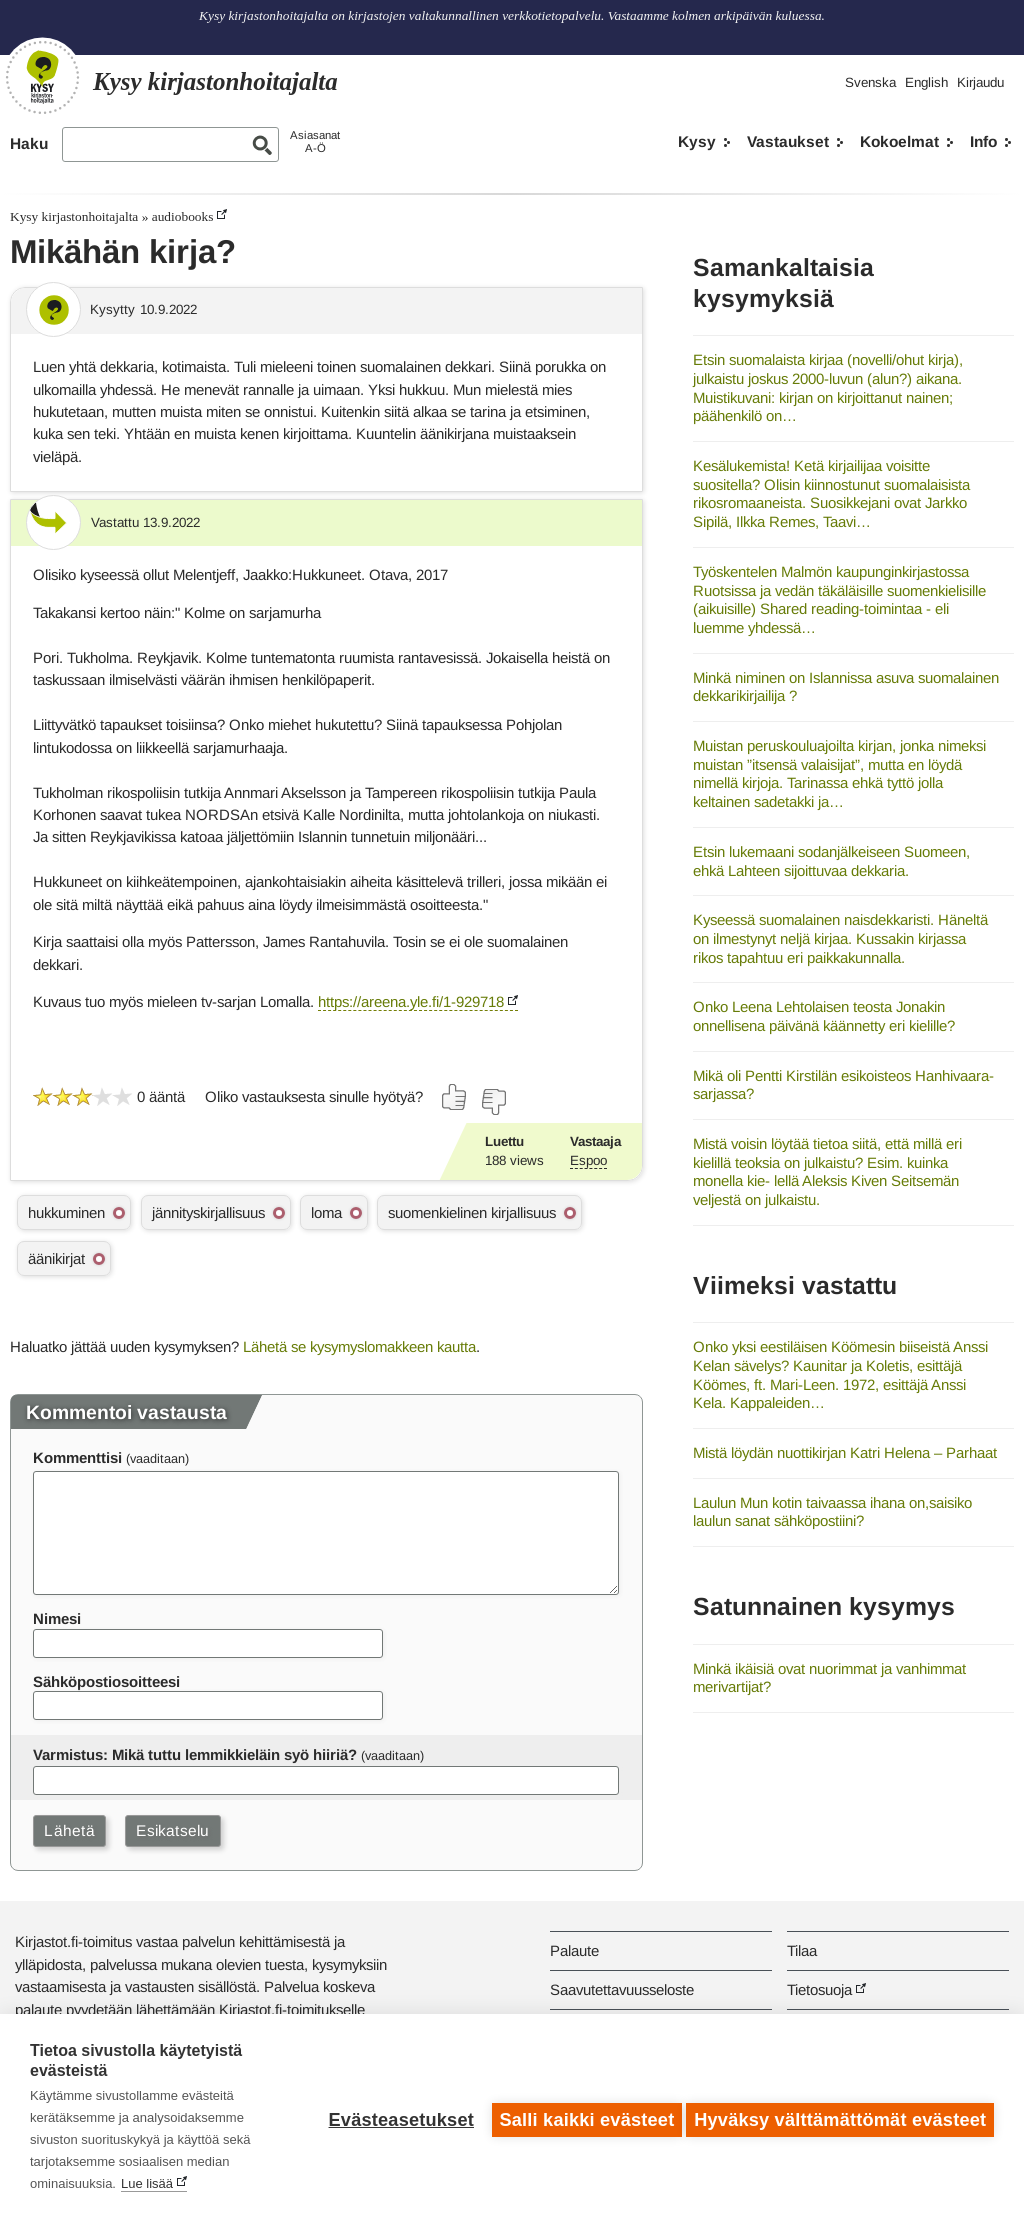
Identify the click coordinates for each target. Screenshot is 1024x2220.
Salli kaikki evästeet (581, 2117)
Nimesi (57, 1618)
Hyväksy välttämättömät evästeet (840, 2117)
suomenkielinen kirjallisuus (472, 1212)
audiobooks (183, 216)
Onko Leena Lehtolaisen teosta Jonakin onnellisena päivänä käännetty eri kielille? (824, 1016)
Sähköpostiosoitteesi (106, 1681)
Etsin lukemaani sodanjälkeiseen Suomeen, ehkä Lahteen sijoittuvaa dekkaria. (831, 861)
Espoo (588, 1160)
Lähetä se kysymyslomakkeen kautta (359, 1346)
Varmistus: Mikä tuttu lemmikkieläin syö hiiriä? (195, 1754)
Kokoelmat (899, 141)
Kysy (697, 141)
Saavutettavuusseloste (622, 1989)
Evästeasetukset (395, 2117)
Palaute (574, 1950)
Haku (29, 143)
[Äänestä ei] (493, 1102)
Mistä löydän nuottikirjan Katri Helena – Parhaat (845, 1452)
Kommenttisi (77, 1457)
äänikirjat (56, 1258)
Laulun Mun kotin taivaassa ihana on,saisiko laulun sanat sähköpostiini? (832, 1512)
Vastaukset (788, 141)
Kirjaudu (980, 82)
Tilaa (802, 1950)
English (926, 82)
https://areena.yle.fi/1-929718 (411, 1001)
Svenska (870, 82)
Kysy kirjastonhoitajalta (74, 216)
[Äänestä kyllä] (455, 1097)
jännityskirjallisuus (208, 1212)
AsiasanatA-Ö (315, 141)
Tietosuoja (819, 1989)
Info (983, 141)
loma (326, 1212)
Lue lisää (147, 2183)
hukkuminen (66, 1212)
